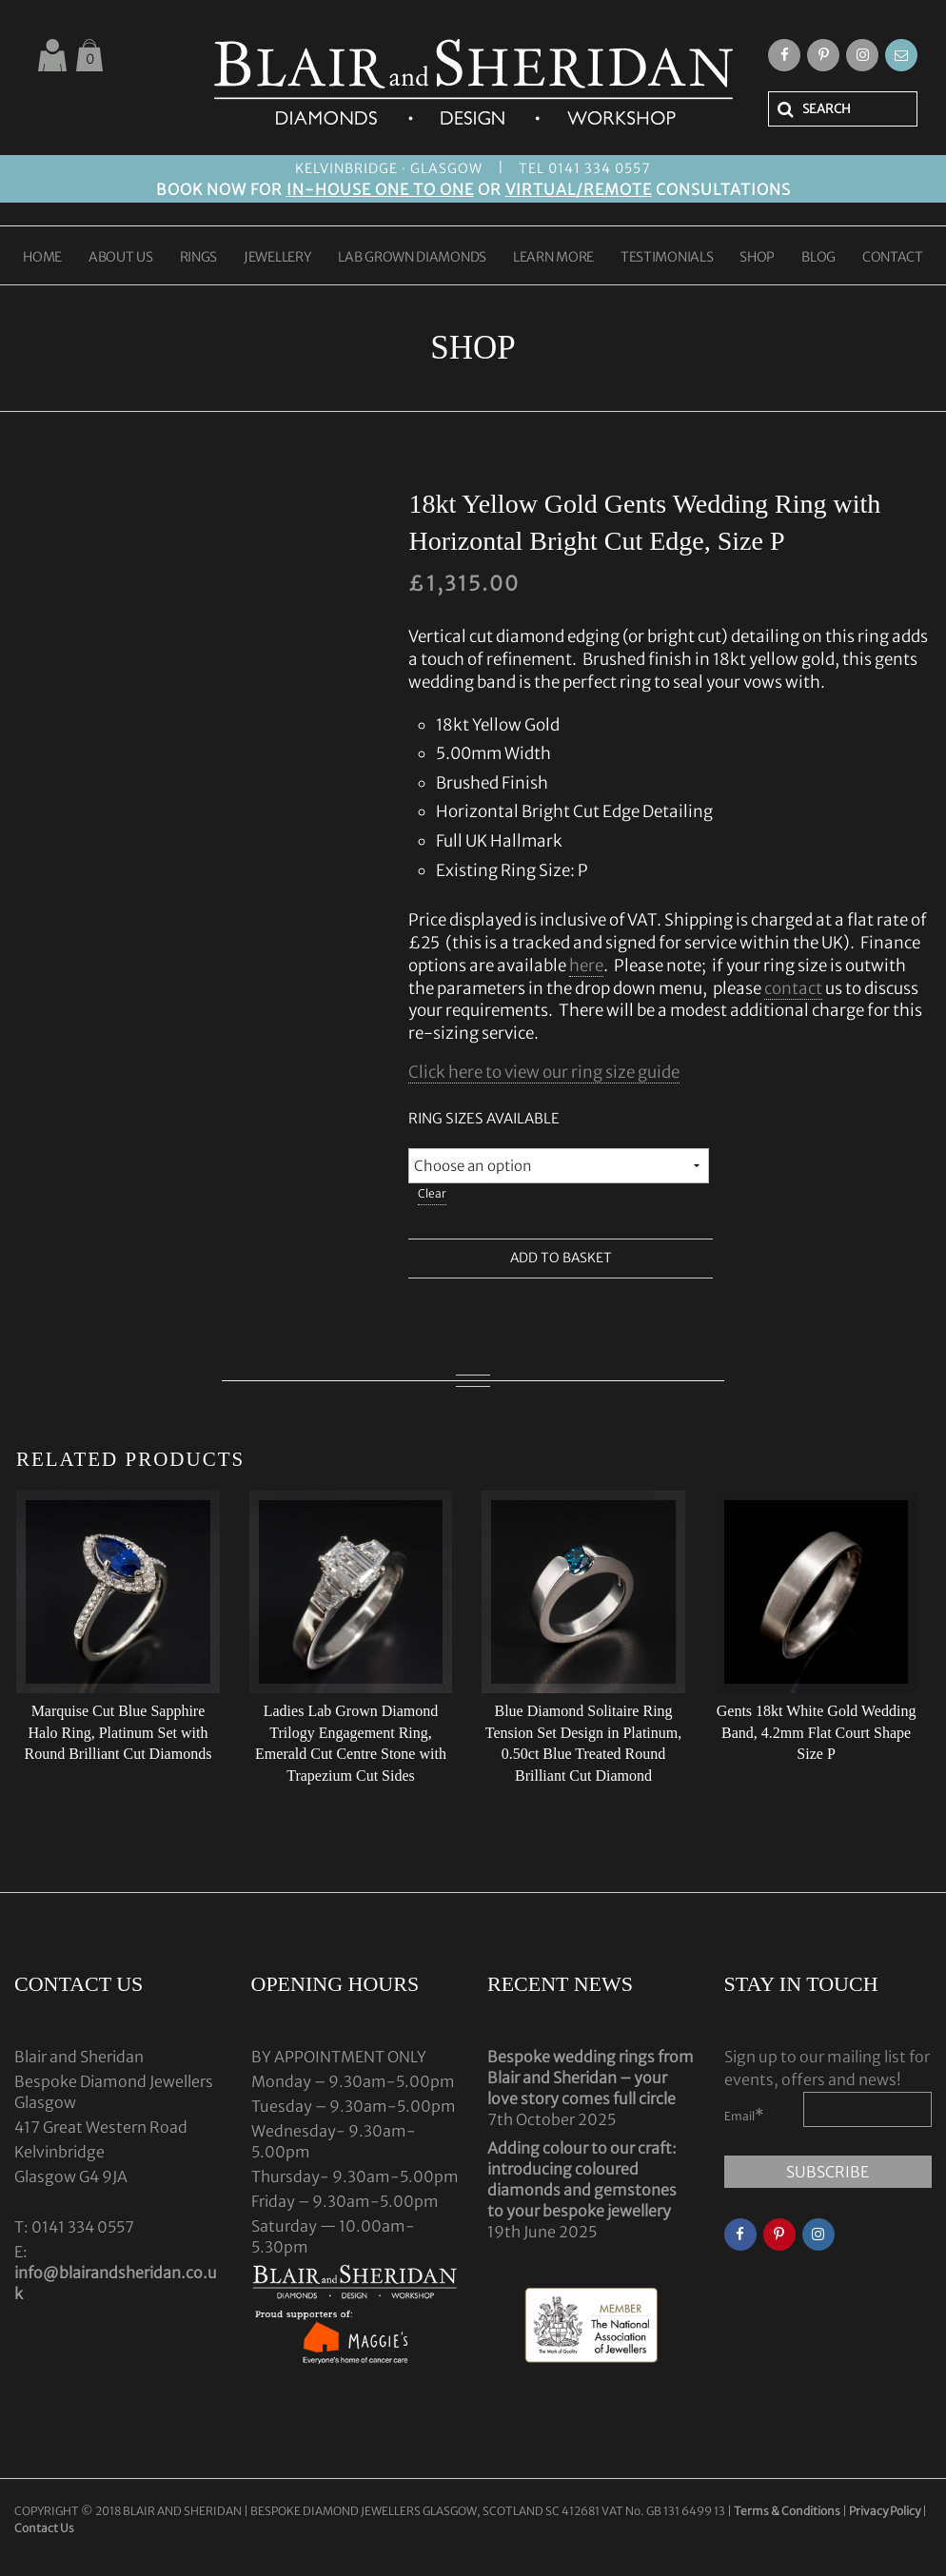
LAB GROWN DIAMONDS (412, 257)
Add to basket (561, 1258)
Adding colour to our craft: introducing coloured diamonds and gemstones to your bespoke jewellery (582, 2179)
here (586, 965)
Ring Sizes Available (484, 1118)
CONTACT (892, 257)
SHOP (757, 257)
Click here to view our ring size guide (544, 1072)
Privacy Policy (884, 2511)
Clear (432, 1193)
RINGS (199, 257)
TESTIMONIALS (667, 257)
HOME (42, 257)
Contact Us (44, 2528)
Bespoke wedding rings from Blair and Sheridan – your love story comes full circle (590, 2077)
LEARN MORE (553, 257)
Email (744, 2114)
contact (793, 988)
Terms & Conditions (788, 2511)
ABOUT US (121, 257)
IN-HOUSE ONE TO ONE (380, 189)
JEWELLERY (277, 257)
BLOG (818, 257)
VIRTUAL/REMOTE (578, 189)
